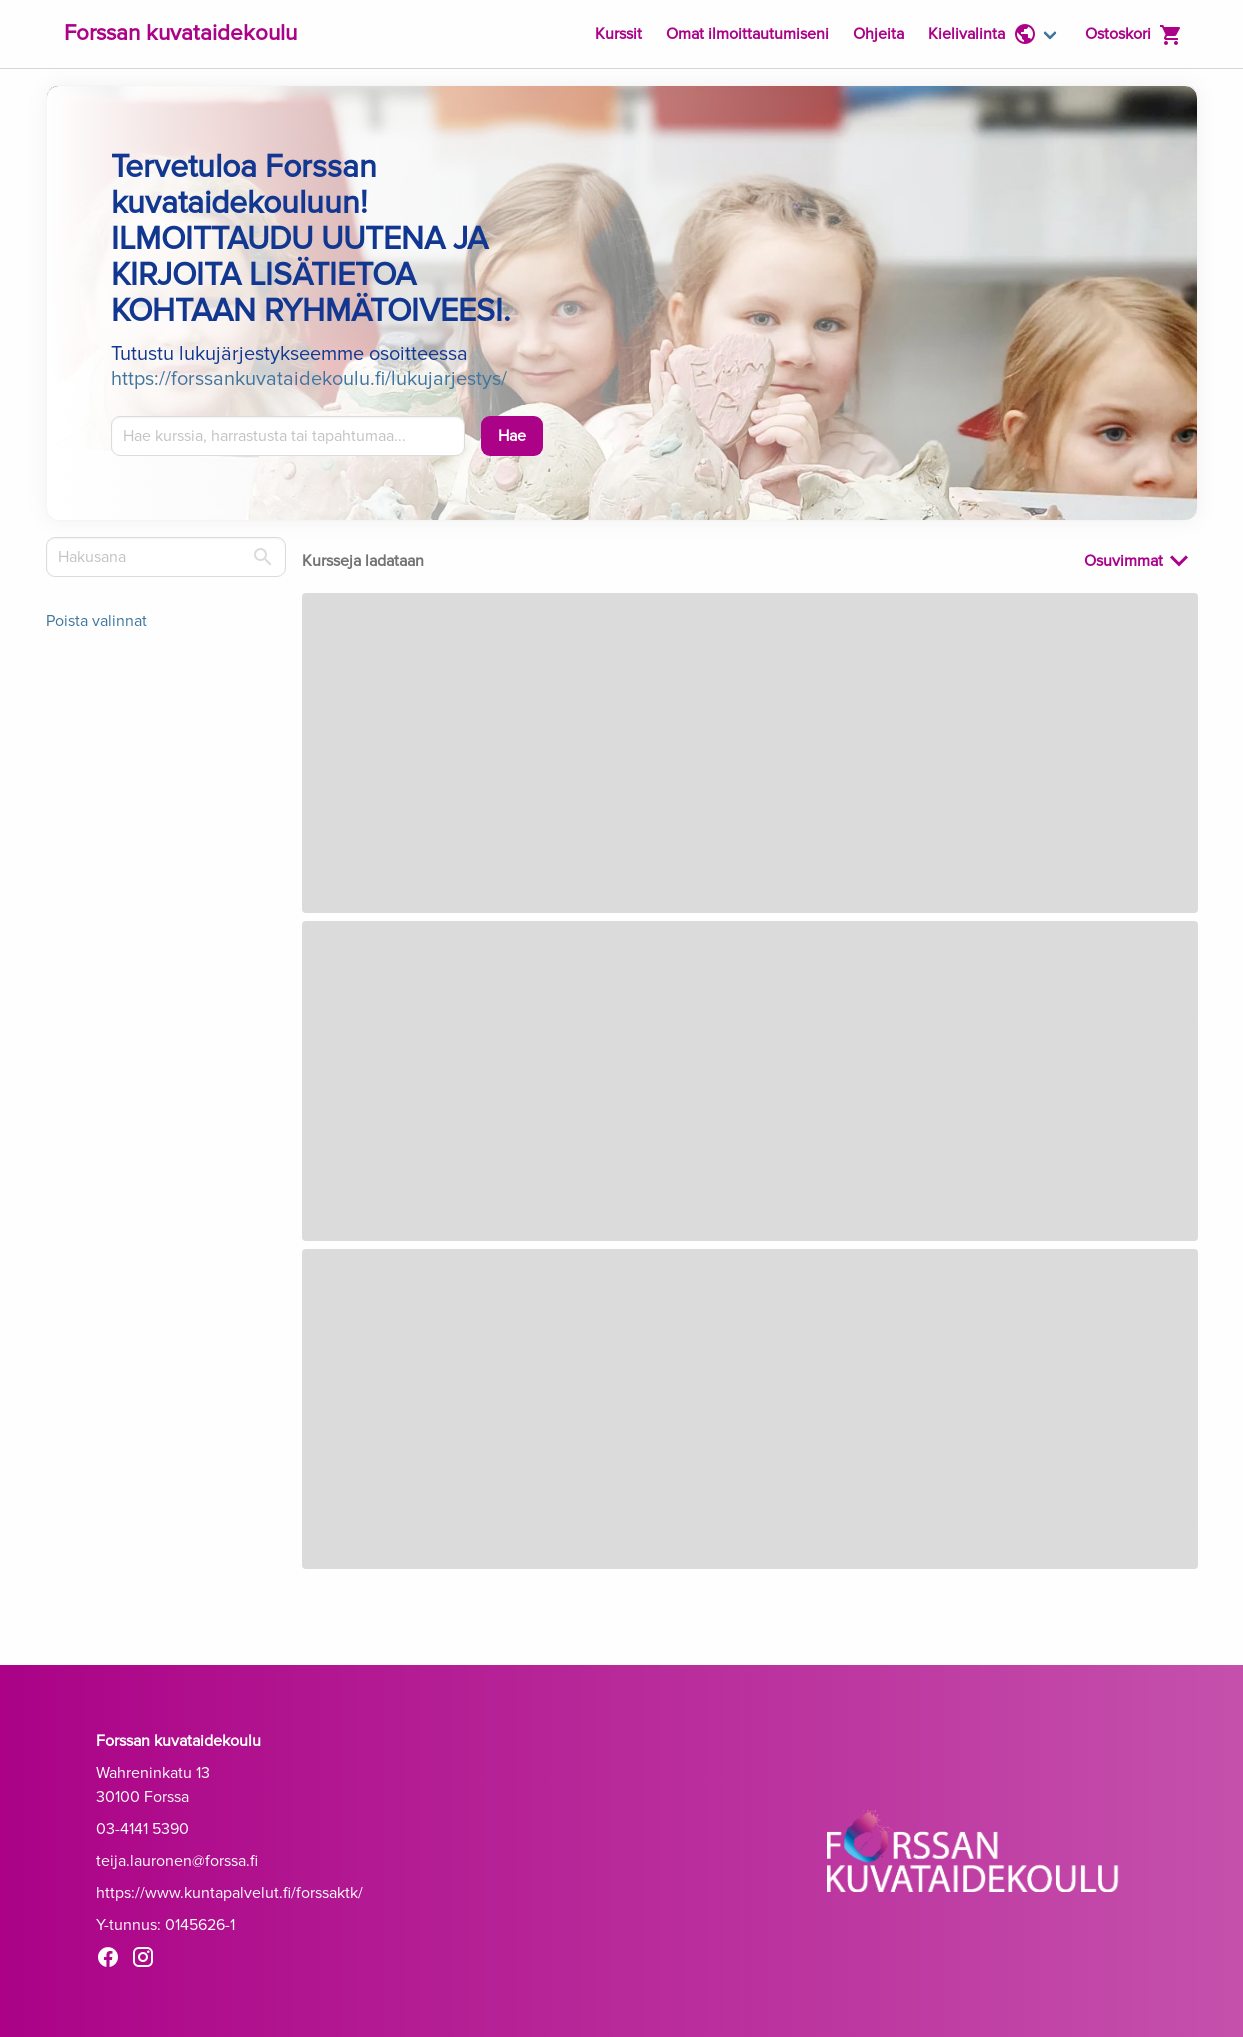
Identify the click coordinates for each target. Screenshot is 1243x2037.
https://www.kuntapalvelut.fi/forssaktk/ (229, 1893)
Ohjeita (878, 34)
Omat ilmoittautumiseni (747, 34)
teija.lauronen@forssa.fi (177, 1861)
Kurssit (618, 34)
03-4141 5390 (142, 1829)
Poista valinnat (96, 621)
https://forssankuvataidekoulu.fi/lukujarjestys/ (309, 379)
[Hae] (512, 436)
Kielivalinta (982, 34)
